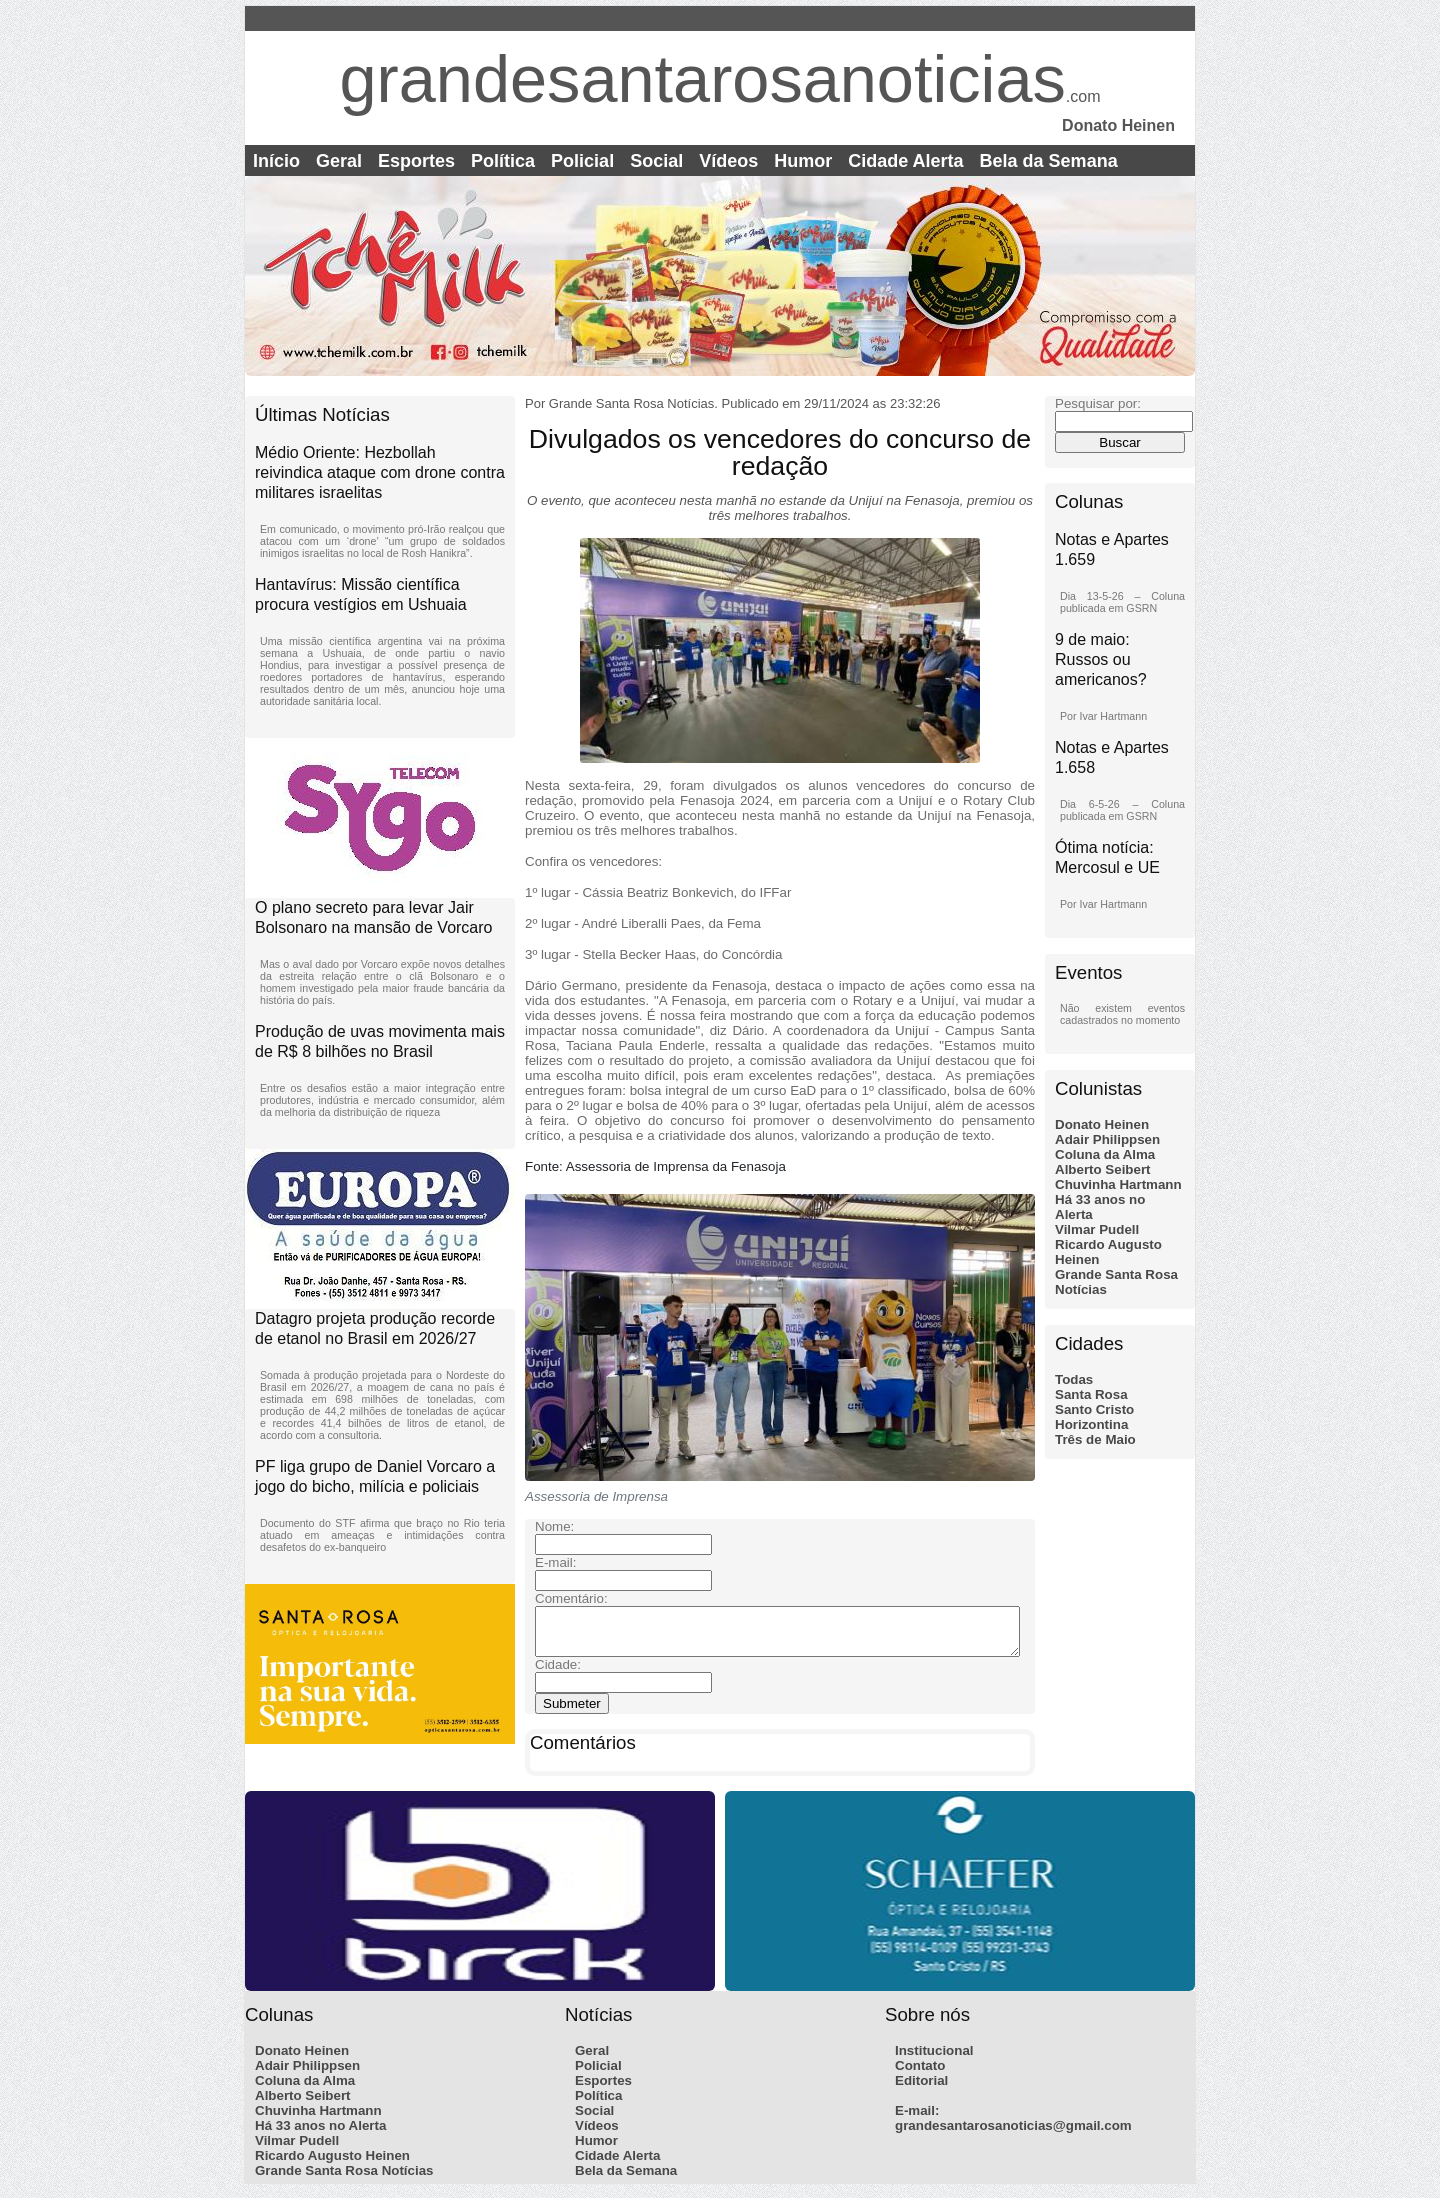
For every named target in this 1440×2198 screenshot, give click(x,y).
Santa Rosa (1091, 1394)
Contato (920, 2074)
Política (503, 161)
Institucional (934, 2059)
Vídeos (728, 161)
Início (276, 161)
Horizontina (1091, 1424)
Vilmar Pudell (1097, 1229)
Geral (339, 161)
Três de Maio (1095, 1439)
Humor (803, 161)
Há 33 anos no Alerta (320, 2134)
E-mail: (917, 2119)
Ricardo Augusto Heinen (332, 2164)
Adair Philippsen (1107, 1139)
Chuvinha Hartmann (1118, 1184)
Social (656, 161)
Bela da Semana (1049, 161)
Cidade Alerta (905, 161)
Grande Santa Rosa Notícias (344, 2179)
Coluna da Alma (1105, 1154)
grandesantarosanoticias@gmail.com (1013, 2134)
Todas (1074, 1379)
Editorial (921, 2089)
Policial (582, 161)
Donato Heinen (1102, 1124)
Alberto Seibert (1103, 1169)
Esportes (416, 161)
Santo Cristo (1094, 1409)
